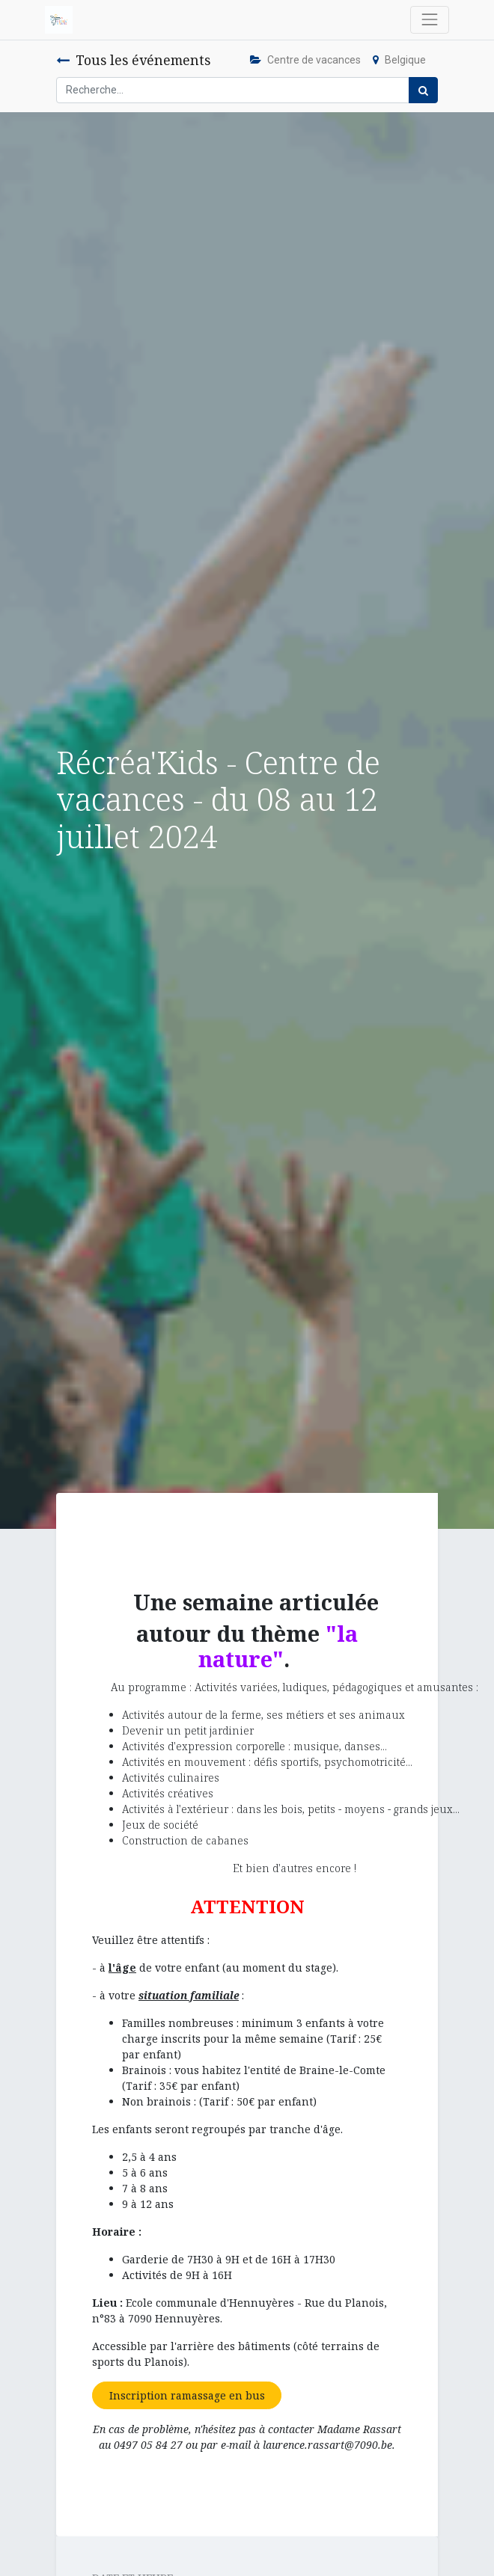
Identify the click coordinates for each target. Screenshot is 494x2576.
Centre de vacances (305, 60)
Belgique (399, 60)
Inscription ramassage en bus (187, 2395)
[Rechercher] (423, 90)
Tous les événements (133, 60)
